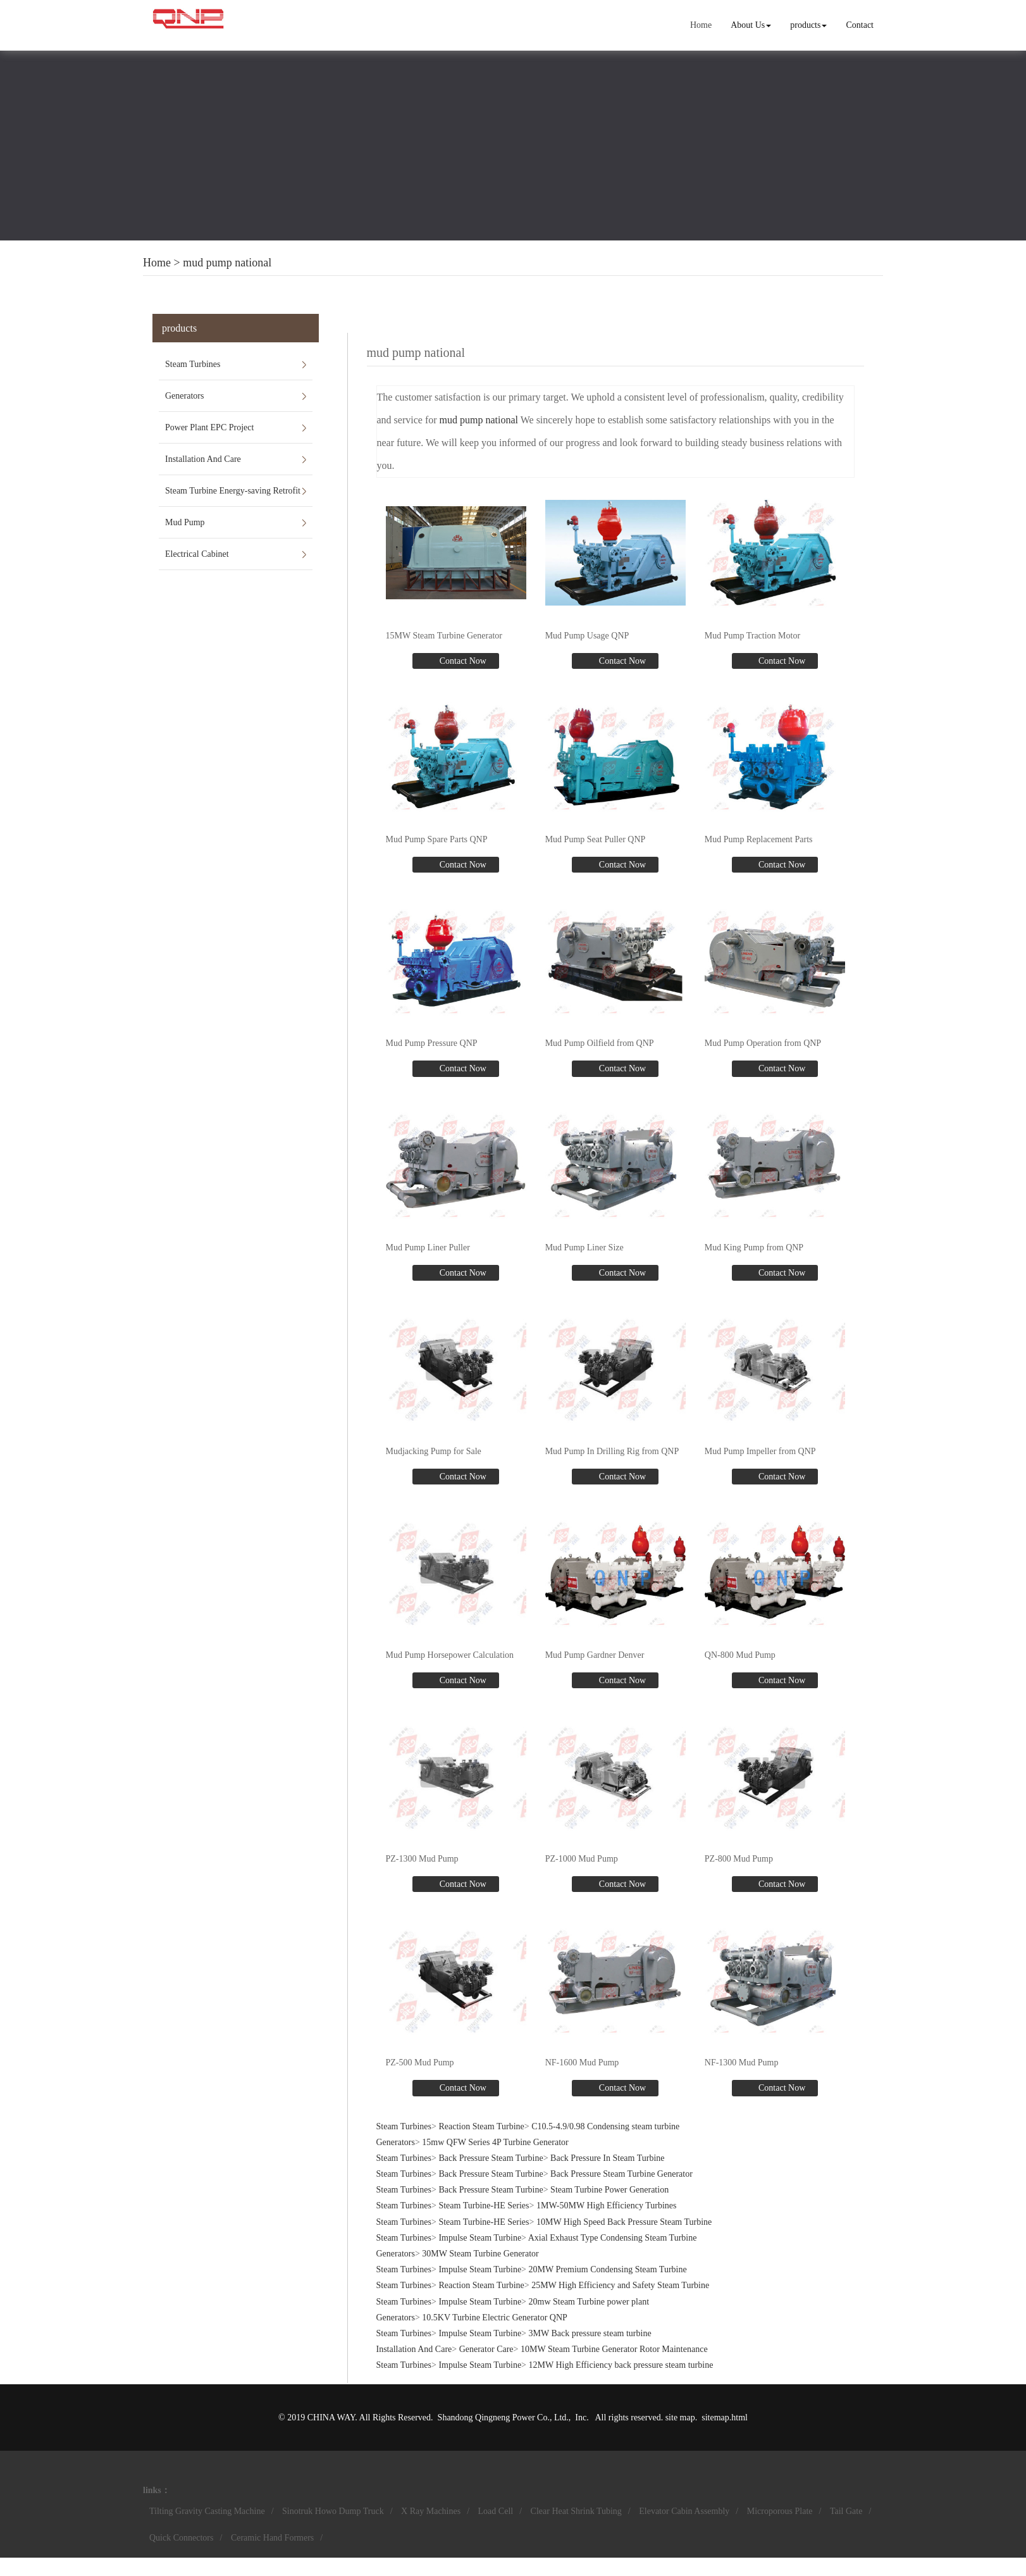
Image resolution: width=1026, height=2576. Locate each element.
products (808, 25)
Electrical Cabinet (197, 554)
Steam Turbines (193, 364)
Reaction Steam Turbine (481, 2126)
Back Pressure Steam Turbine (490, 2158)
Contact (860, 25)
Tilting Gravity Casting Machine (207, 2511)
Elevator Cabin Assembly (684, 2511)
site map (680, 2417)
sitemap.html (725, 2417)
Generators (184, 396)
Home (701, 25)
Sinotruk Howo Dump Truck (333, 2511)
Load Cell (496, 2511)
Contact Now (461, 661)
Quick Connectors (181, 2537)
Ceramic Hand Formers (272, 2537)
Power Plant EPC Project (209, 427)
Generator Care (486, 2349)
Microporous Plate (780, 2511)
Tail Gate (846, 2511)
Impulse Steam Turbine (479, 2238)
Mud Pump (185, 522)
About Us (751, 25)
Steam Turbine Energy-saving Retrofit (232, 490)
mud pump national (227, 262)
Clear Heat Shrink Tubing (576, 2511)
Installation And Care (203, 459)
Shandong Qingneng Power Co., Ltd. (503, 2417)
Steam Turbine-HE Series (483, 2206)
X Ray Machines (430, 2511)
